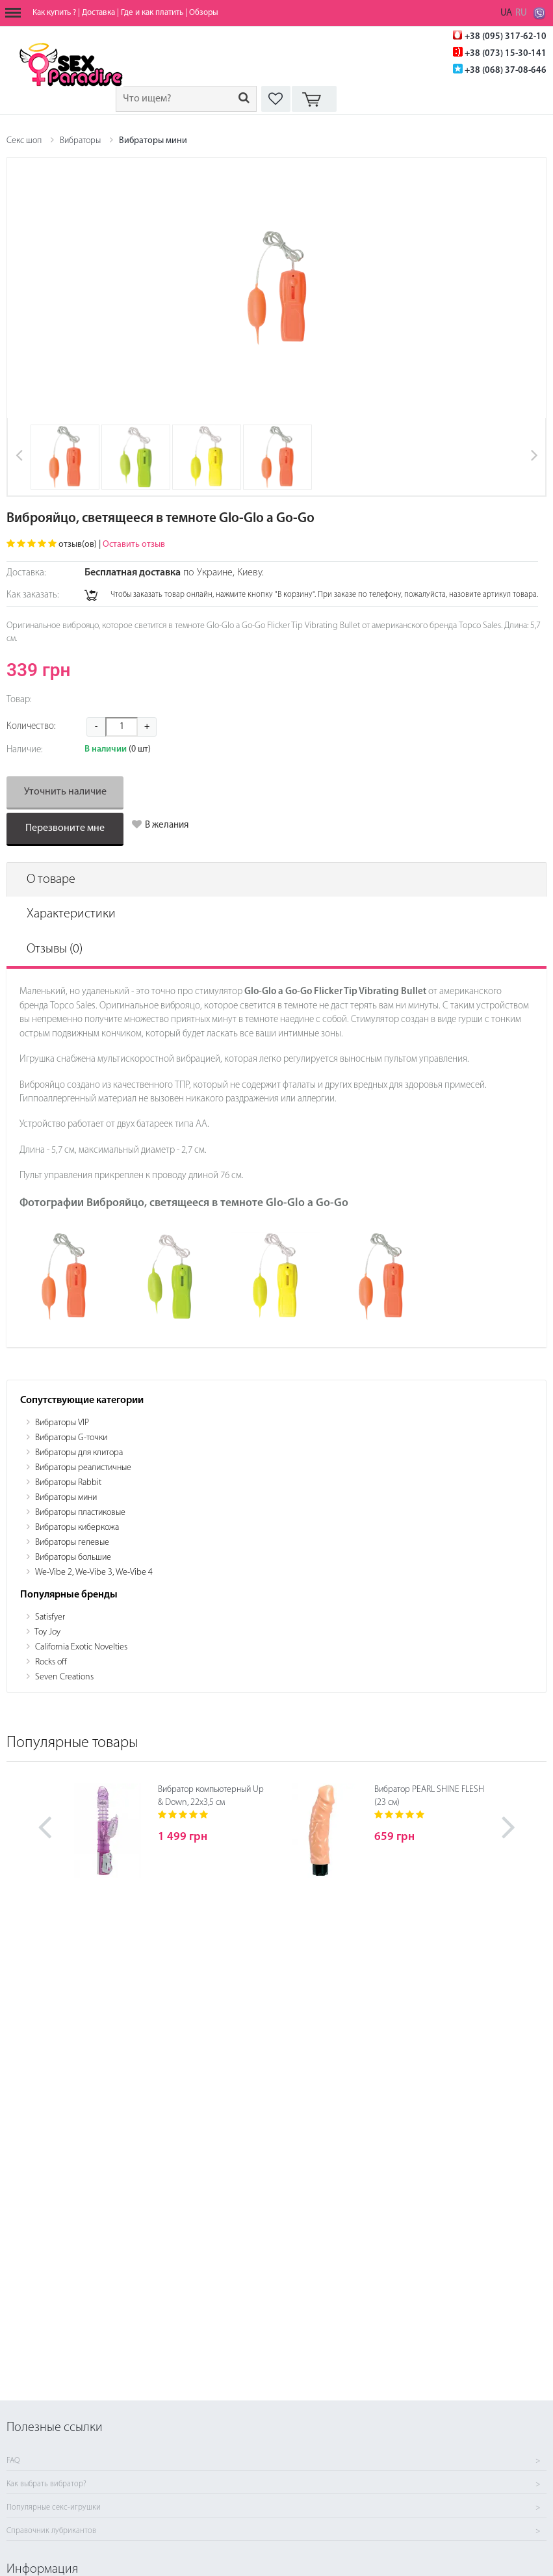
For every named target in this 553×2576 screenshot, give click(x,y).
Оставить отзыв (134, 544)
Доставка (98, 12)
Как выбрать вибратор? (46, 2484)
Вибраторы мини (153, 141)
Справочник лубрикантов (51, 2531)
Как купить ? (54, 12)
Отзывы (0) (55, 949)
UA (506, 13)
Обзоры (203, 12)
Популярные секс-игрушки (53, 2508)
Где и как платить (152, 12)
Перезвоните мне (65, 828)
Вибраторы (80, 141)
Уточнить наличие (65, 792)
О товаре (51, 879)
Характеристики (71, 914)
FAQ (12, 2461)
